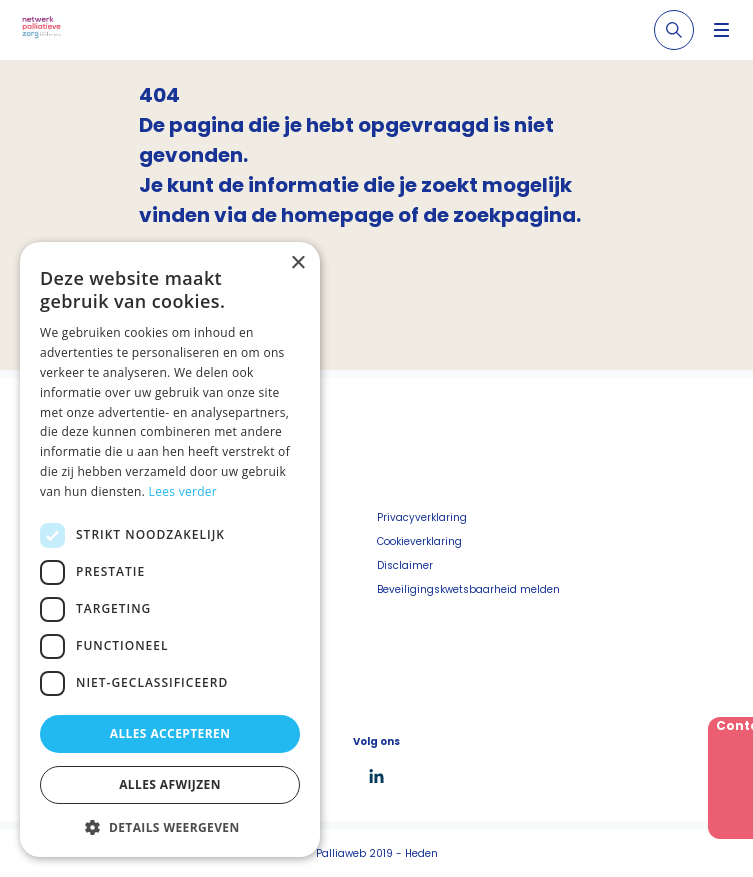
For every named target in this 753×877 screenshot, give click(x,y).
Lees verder (183, 491)
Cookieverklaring (419, 541)
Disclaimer (405, 565)
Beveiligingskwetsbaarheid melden (468, 589)
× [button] (297, 263)
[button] (170, 827)
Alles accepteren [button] (170, 733)
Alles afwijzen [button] (170, 784)
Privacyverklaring (422, 517)
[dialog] (170, 549)
